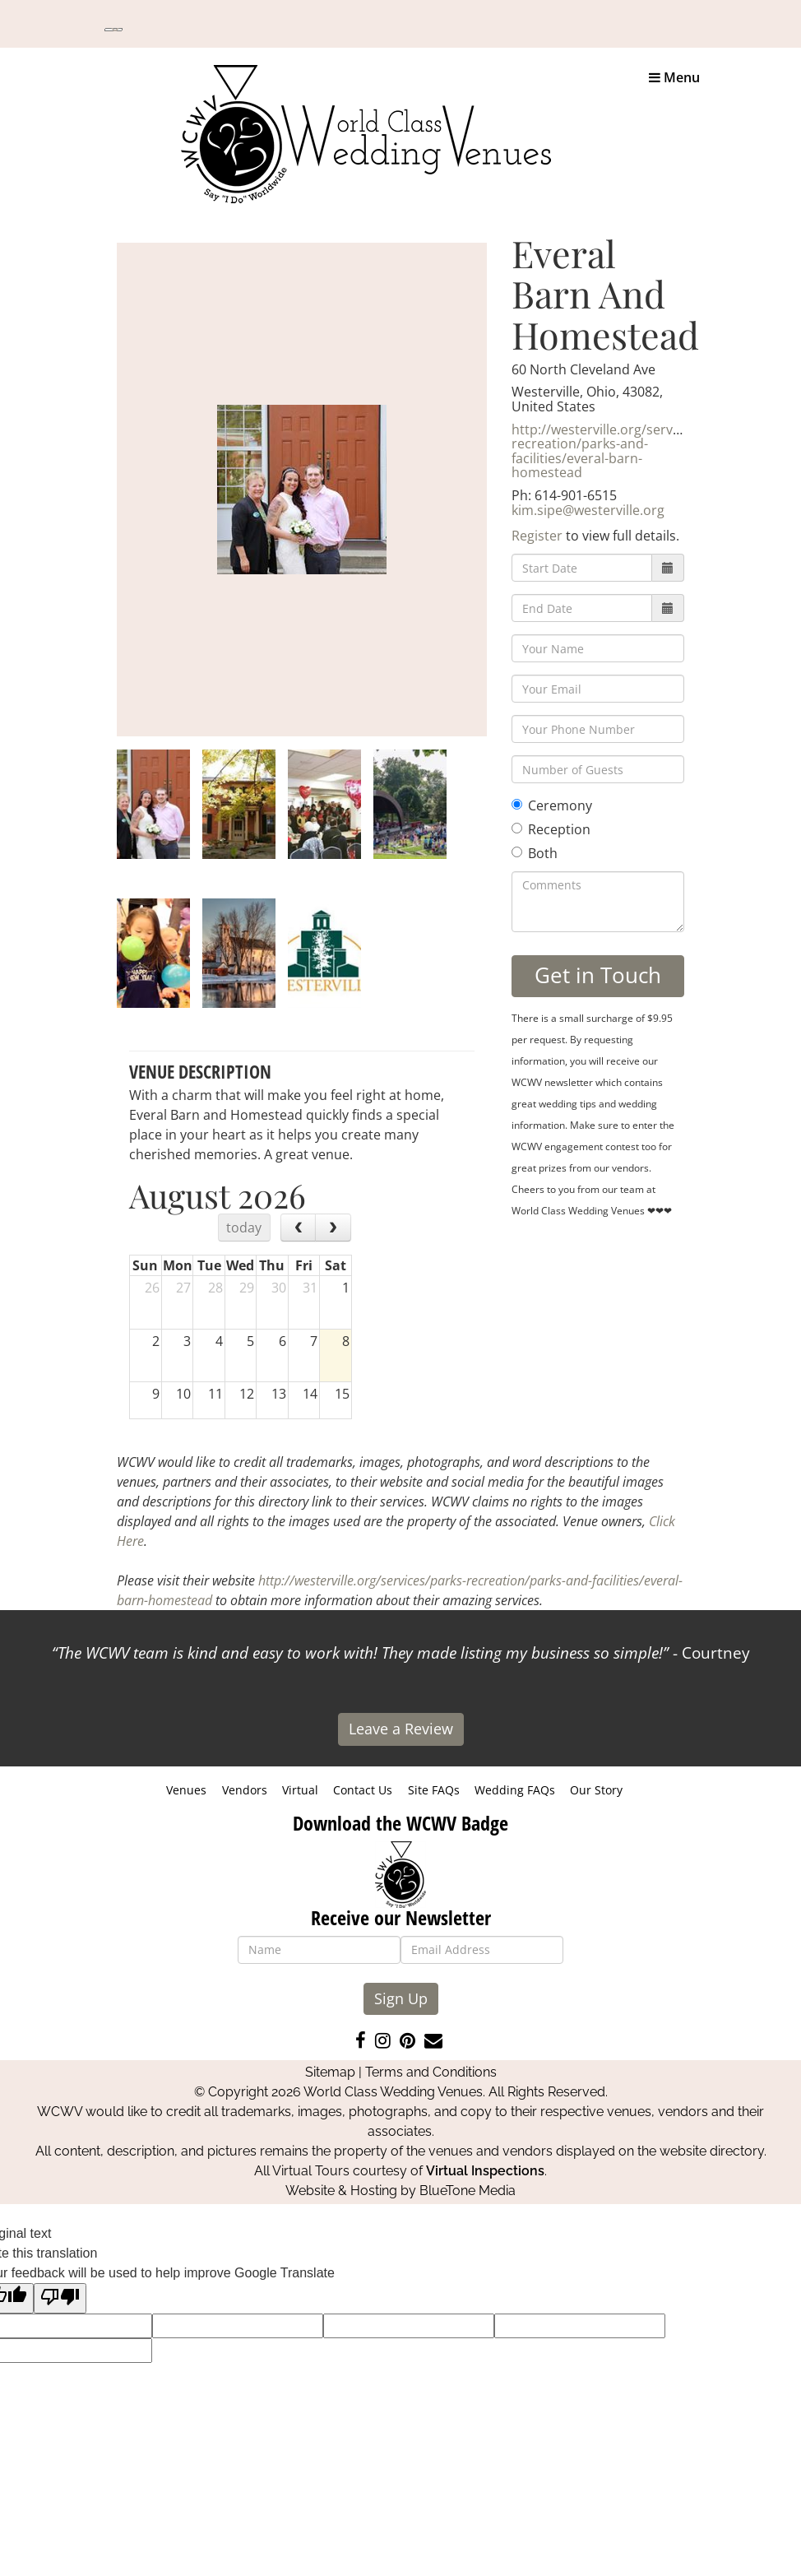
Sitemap (330, 2072)
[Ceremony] (517, 804)
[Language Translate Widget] (113, 29)
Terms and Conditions (431, 2072)
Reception (551, 829)
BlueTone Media (467, 2190)
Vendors (244, 1790)
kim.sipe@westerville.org (588, 510)
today (244, 1227)
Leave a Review (401, 1728)
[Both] (517, 852)
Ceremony (552, 805)
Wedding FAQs (515, 1790)
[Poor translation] (60, 2298)
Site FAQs (434, 1790)
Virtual (300, 1790)
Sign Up (401, 1998)
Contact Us (362, 1790)
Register (537, 536)
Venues (186, 1790)
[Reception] (517, 828)
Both (535, 853)
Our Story (596, 1790)
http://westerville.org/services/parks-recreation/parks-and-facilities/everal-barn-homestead (626, 451)
